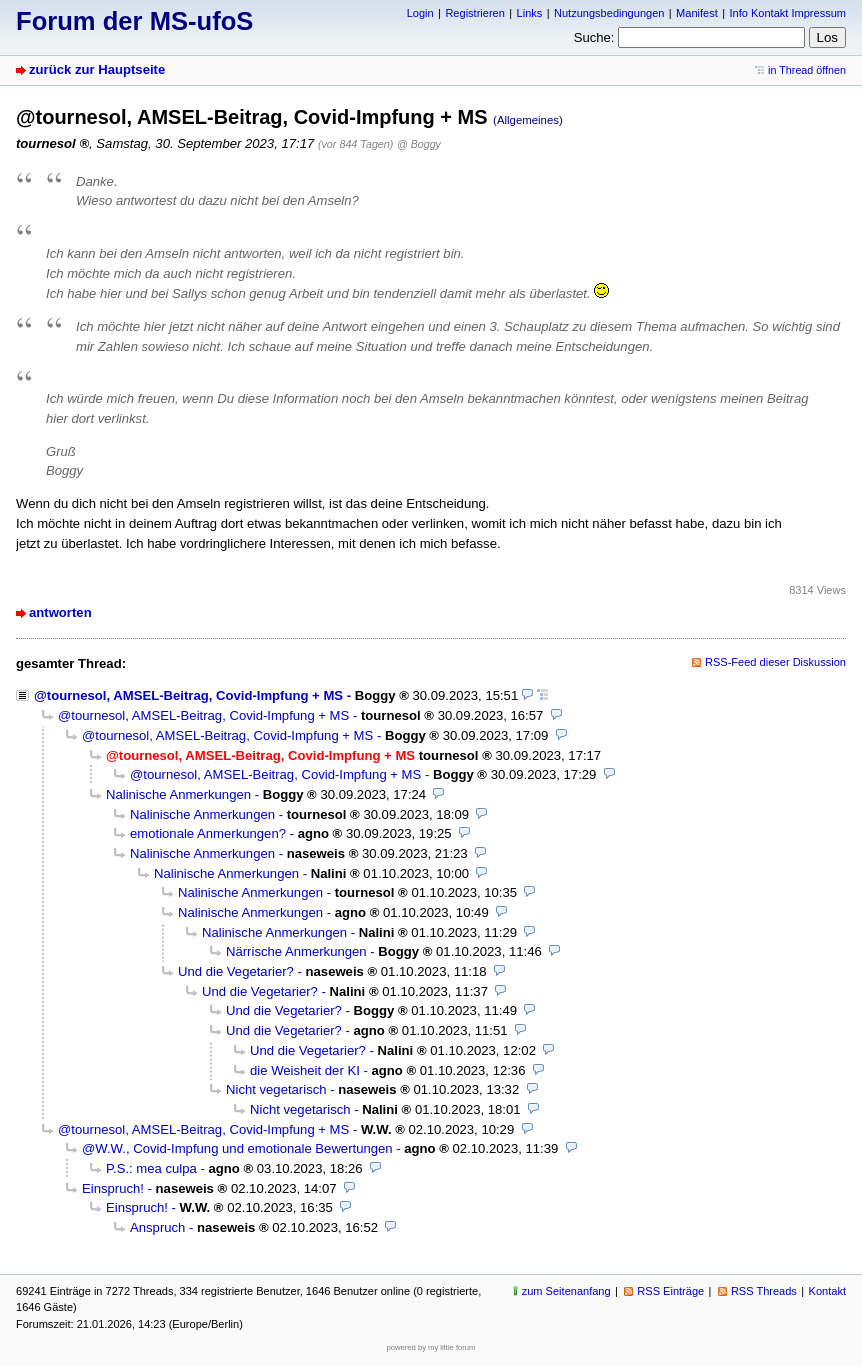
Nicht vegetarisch (276, 1089)
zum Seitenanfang (566, 1291)
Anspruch (157, 1227)
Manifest (697, 13)
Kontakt (827, 1291)
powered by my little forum (431, 1347)
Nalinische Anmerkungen (178, 794)
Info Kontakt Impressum (788, 13)
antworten (60, 612)
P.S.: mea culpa (151, 1168)
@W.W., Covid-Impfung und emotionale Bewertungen (237, 1148)
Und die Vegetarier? (236, 971)
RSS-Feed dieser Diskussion (775, 662)
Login (420, 13)
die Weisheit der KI (305, 1070)
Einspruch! (113, 1188)
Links (530, 13)
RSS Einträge (670, 1291)
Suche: (594, 37)
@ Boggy (419, 144)
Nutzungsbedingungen (609, 13)
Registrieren (474, 13)
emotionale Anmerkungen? (208, 833)
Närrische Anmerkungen (296, 951)
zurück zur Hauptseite (97, 69)
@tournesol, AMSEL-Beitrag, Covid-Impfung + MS (188, 695)
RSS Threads (764, 1291)
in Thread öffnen (807, 70)
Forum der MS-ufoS (134, 21)
